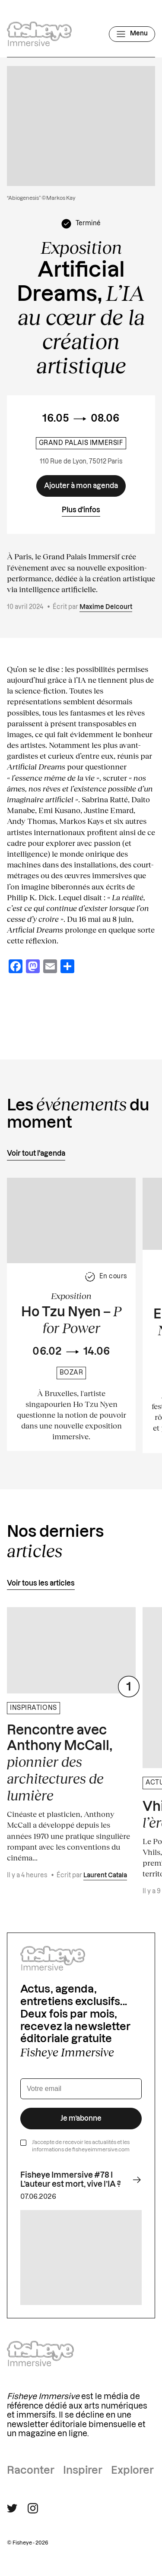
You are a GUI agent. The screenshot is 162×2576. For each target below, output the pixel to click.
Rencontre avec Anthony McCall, (59, 1764)
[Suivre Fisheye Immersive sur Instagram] (33, 2508)
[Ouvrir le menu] (132, 34)
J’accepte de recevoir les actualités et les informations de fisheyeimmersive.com (81, 2146)
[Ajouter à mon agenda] (81, 486)
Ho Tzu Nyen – (71, 1319)
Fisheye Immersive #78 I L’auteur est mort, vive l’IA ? (81, 2179)
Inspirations (33, 1708)
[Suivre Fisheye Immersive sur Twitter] (12, 2508)
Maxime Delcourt (105, 607)
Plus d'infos (81, 510)
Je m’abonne (81, 2118)
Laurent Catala (105, 1876)
